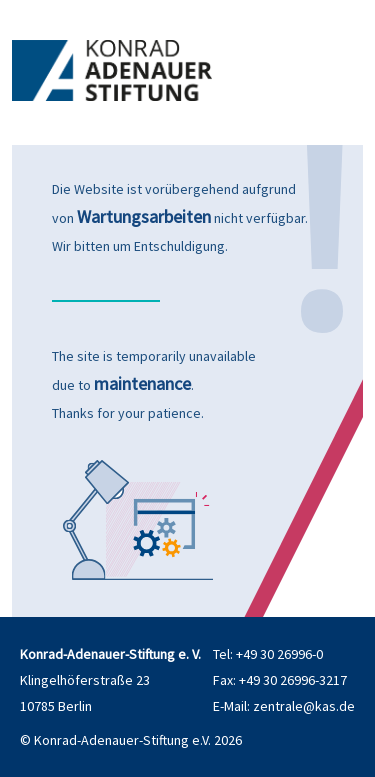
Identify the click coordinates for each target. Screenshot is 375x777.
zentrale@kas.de (304, 706)
